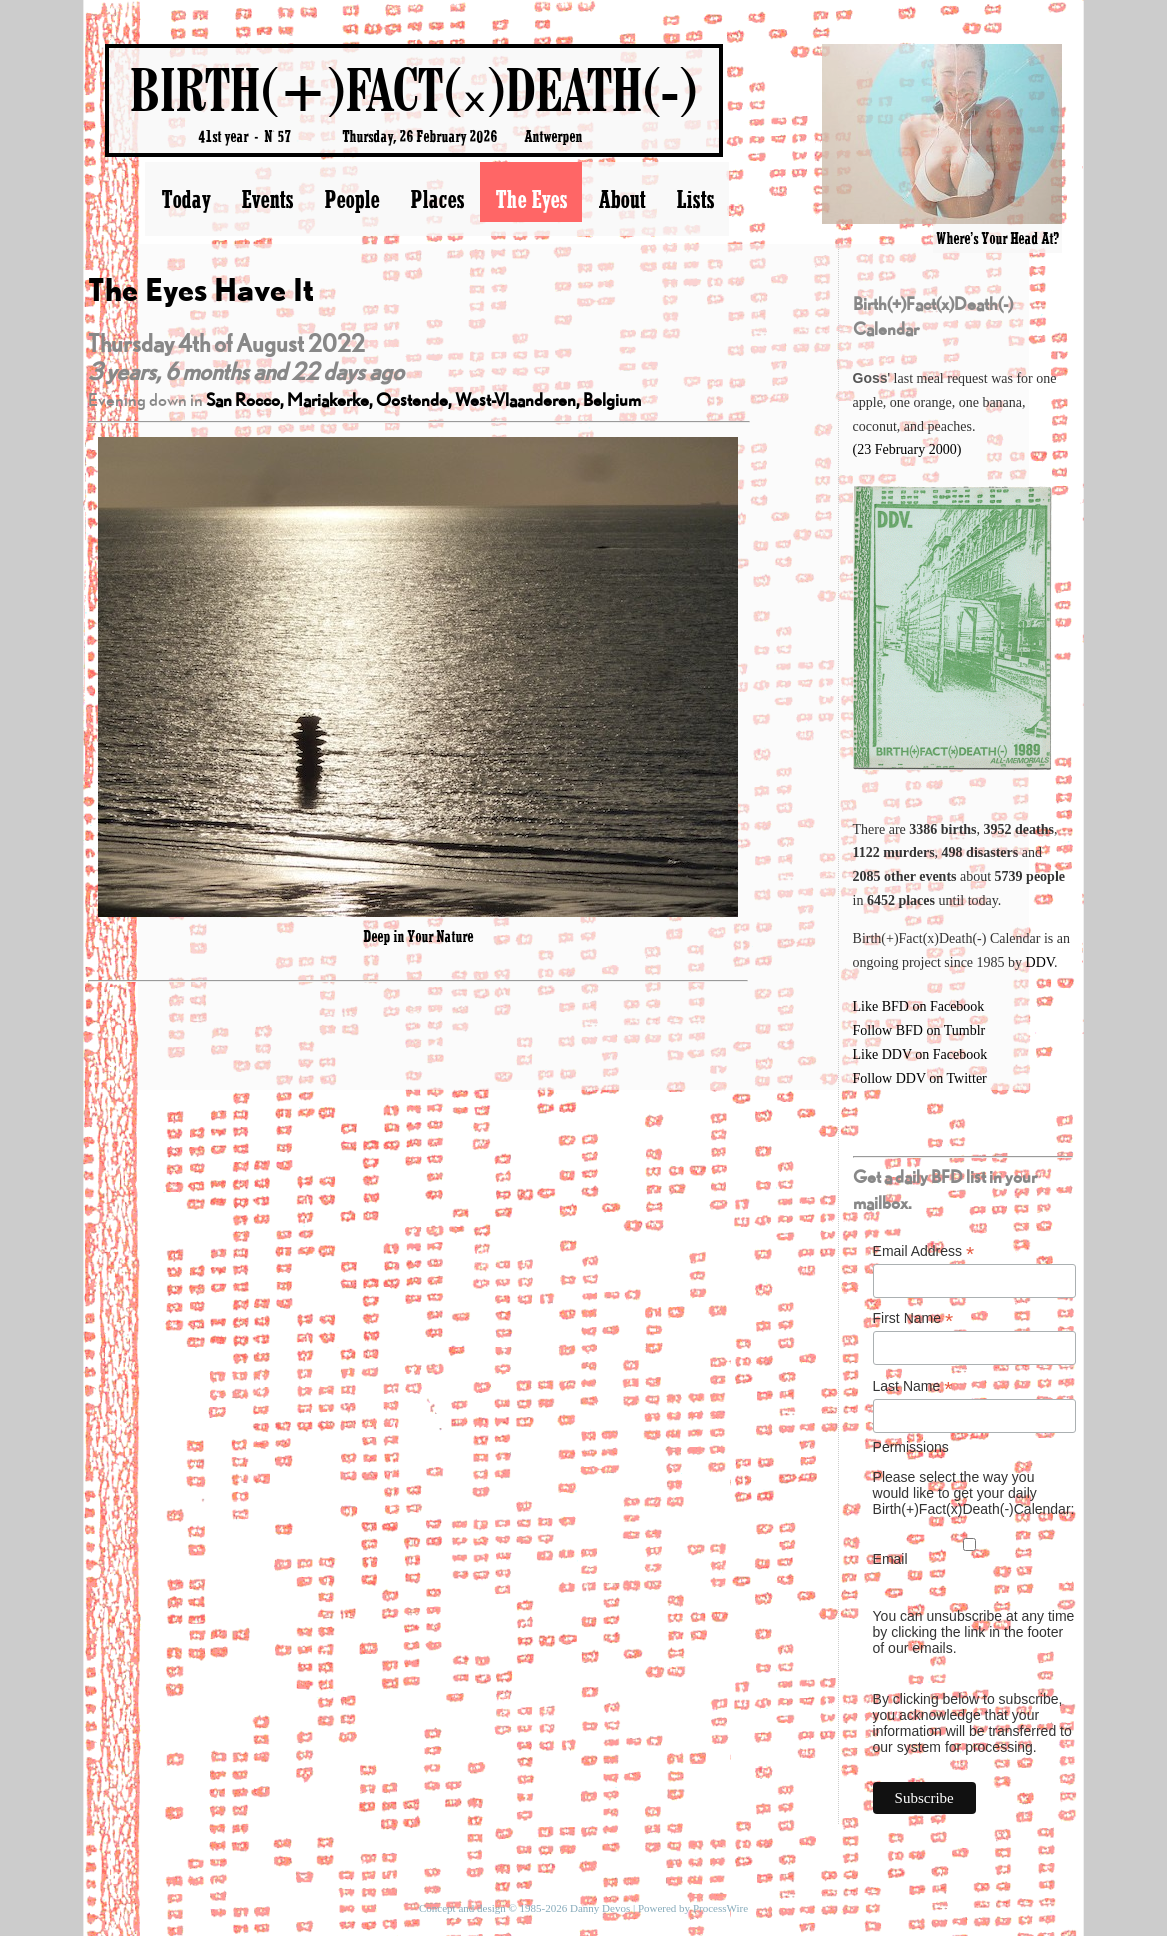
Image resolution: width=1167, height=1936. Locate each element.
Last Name (913, 1386)
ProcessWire (720, 1908)
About (621, 199)
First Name (913, 1318)
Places (437, 199)
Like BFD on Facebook (919, 1006)
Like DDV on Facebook (920, 1054)
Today (185, 199)
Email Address (924, 1251)
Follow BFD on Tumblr (919, 1030)
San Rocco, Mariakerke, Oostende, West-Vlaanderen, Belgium (423, 399)
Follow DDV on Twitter (920, 1078)
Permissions (911, 1447)
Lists (695, 199)
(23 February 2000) (907, 449)
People (351, 199)
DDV (1040, 962)
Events (267, 199)
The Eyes (531, 199)
